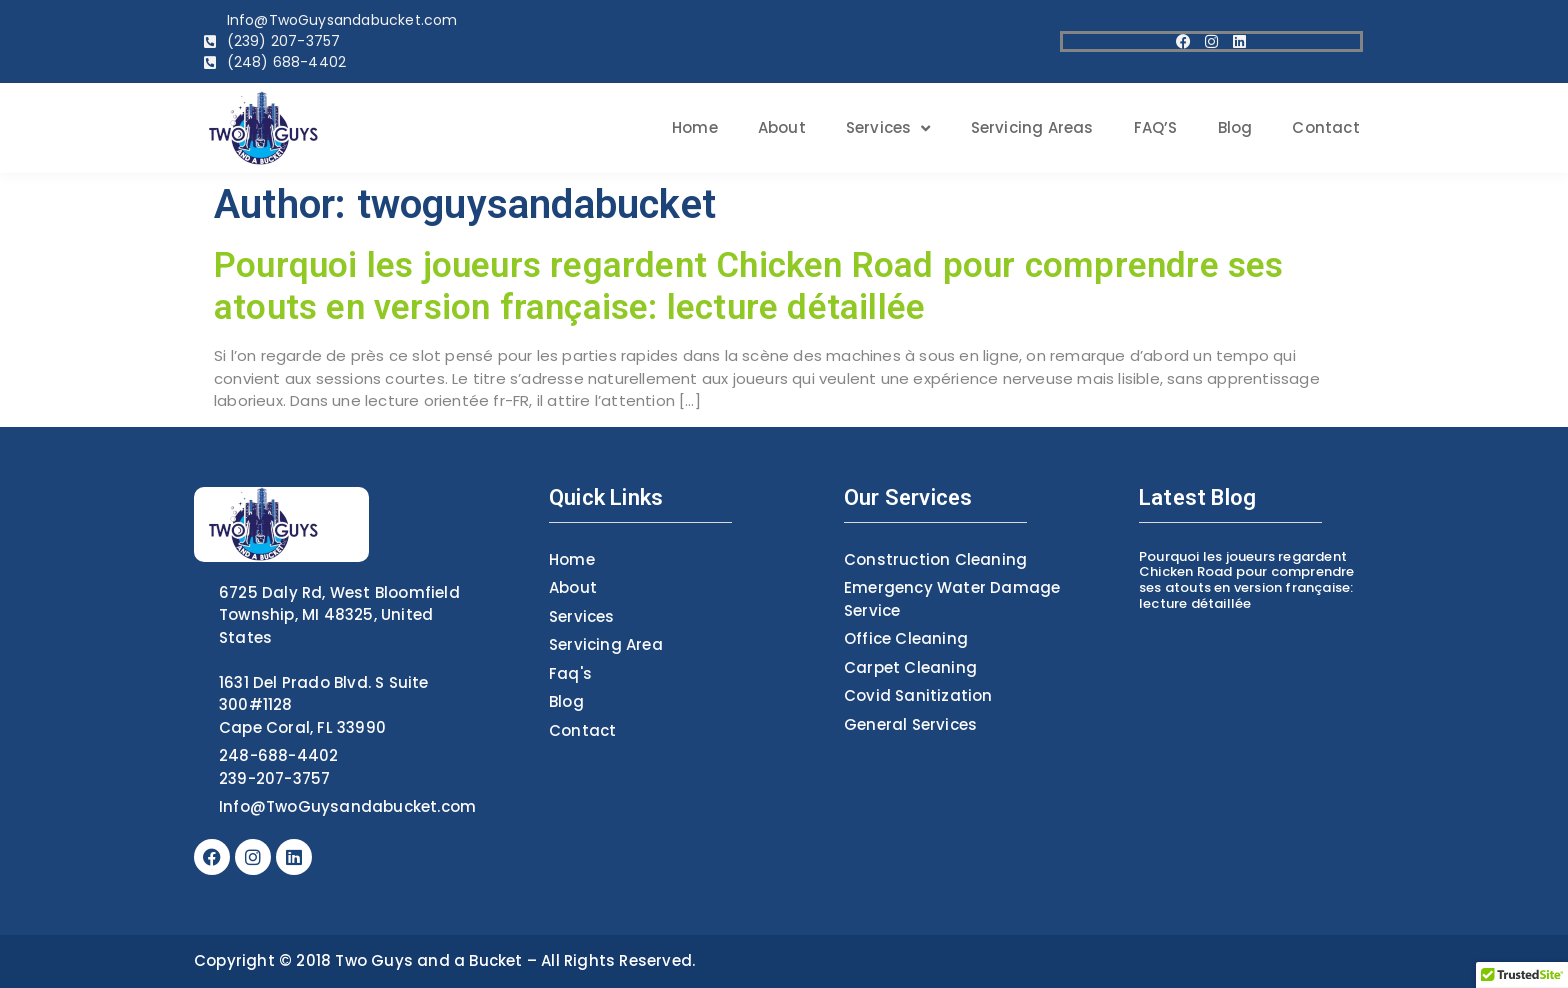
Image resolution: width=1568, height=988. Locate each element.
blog (1235, 127)
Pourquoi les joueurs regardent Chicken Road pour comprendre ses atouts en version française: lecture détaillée (749, 286)
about (782, 127)
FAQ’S (1156, 127)
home (695, 127)
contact (1325, 127)
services (888, 128)
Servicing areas (1032, 127)
